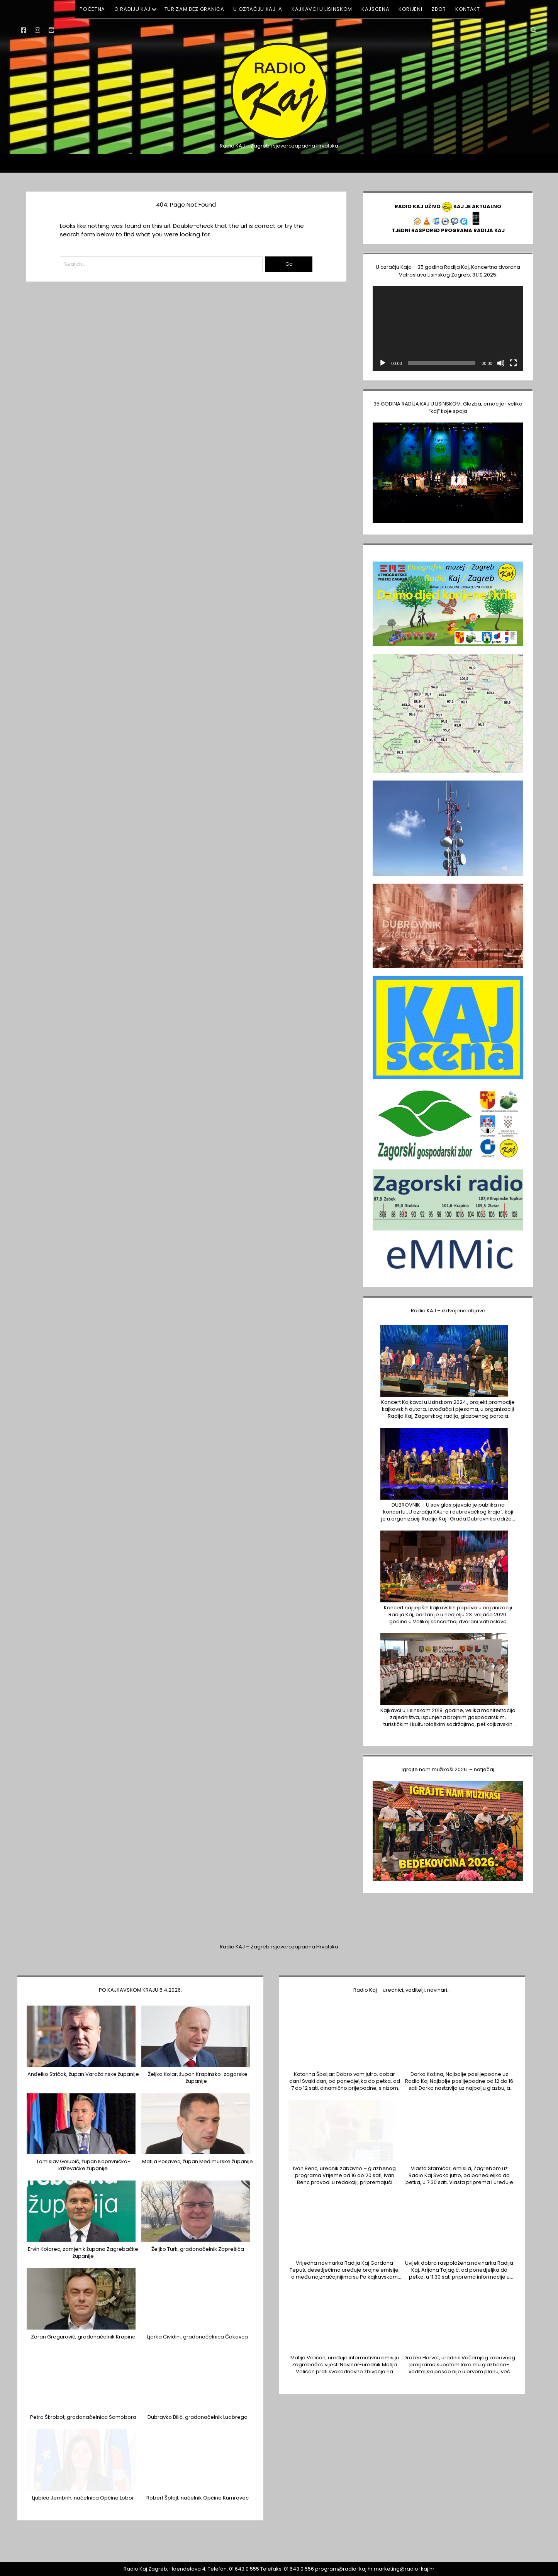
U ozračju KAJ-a (257, 9)
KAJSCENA (375, 9)
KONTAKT (467, 9)
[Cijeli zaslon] (513, 363)
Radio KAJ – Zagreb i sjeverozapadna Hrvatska (279, 1946)
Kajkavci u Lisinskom (322, 9)
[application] (448, 328)
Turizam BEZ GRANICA (194, 9)
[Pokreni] (383, 363)
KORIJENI (410, 9)
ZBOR (438, 9)
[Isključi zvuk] (501, 363)
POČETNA (92, 9)
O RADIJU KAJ (132, 9)
